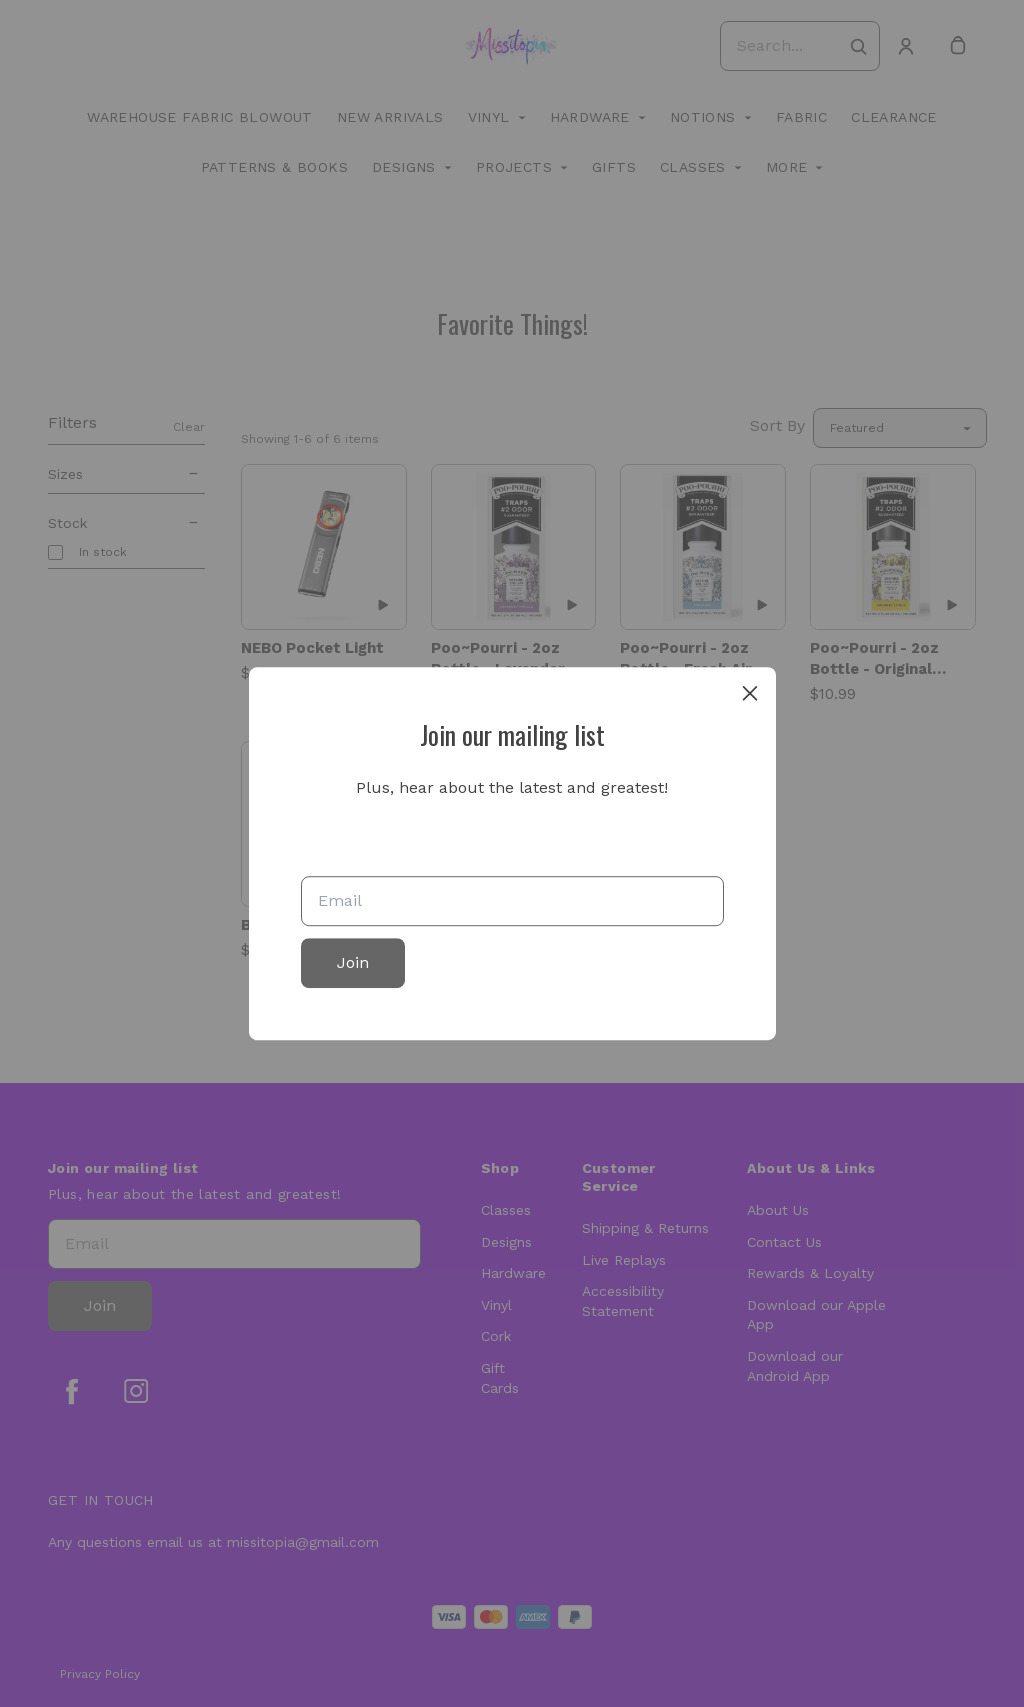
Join (353, 962)
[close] (750, 693)
